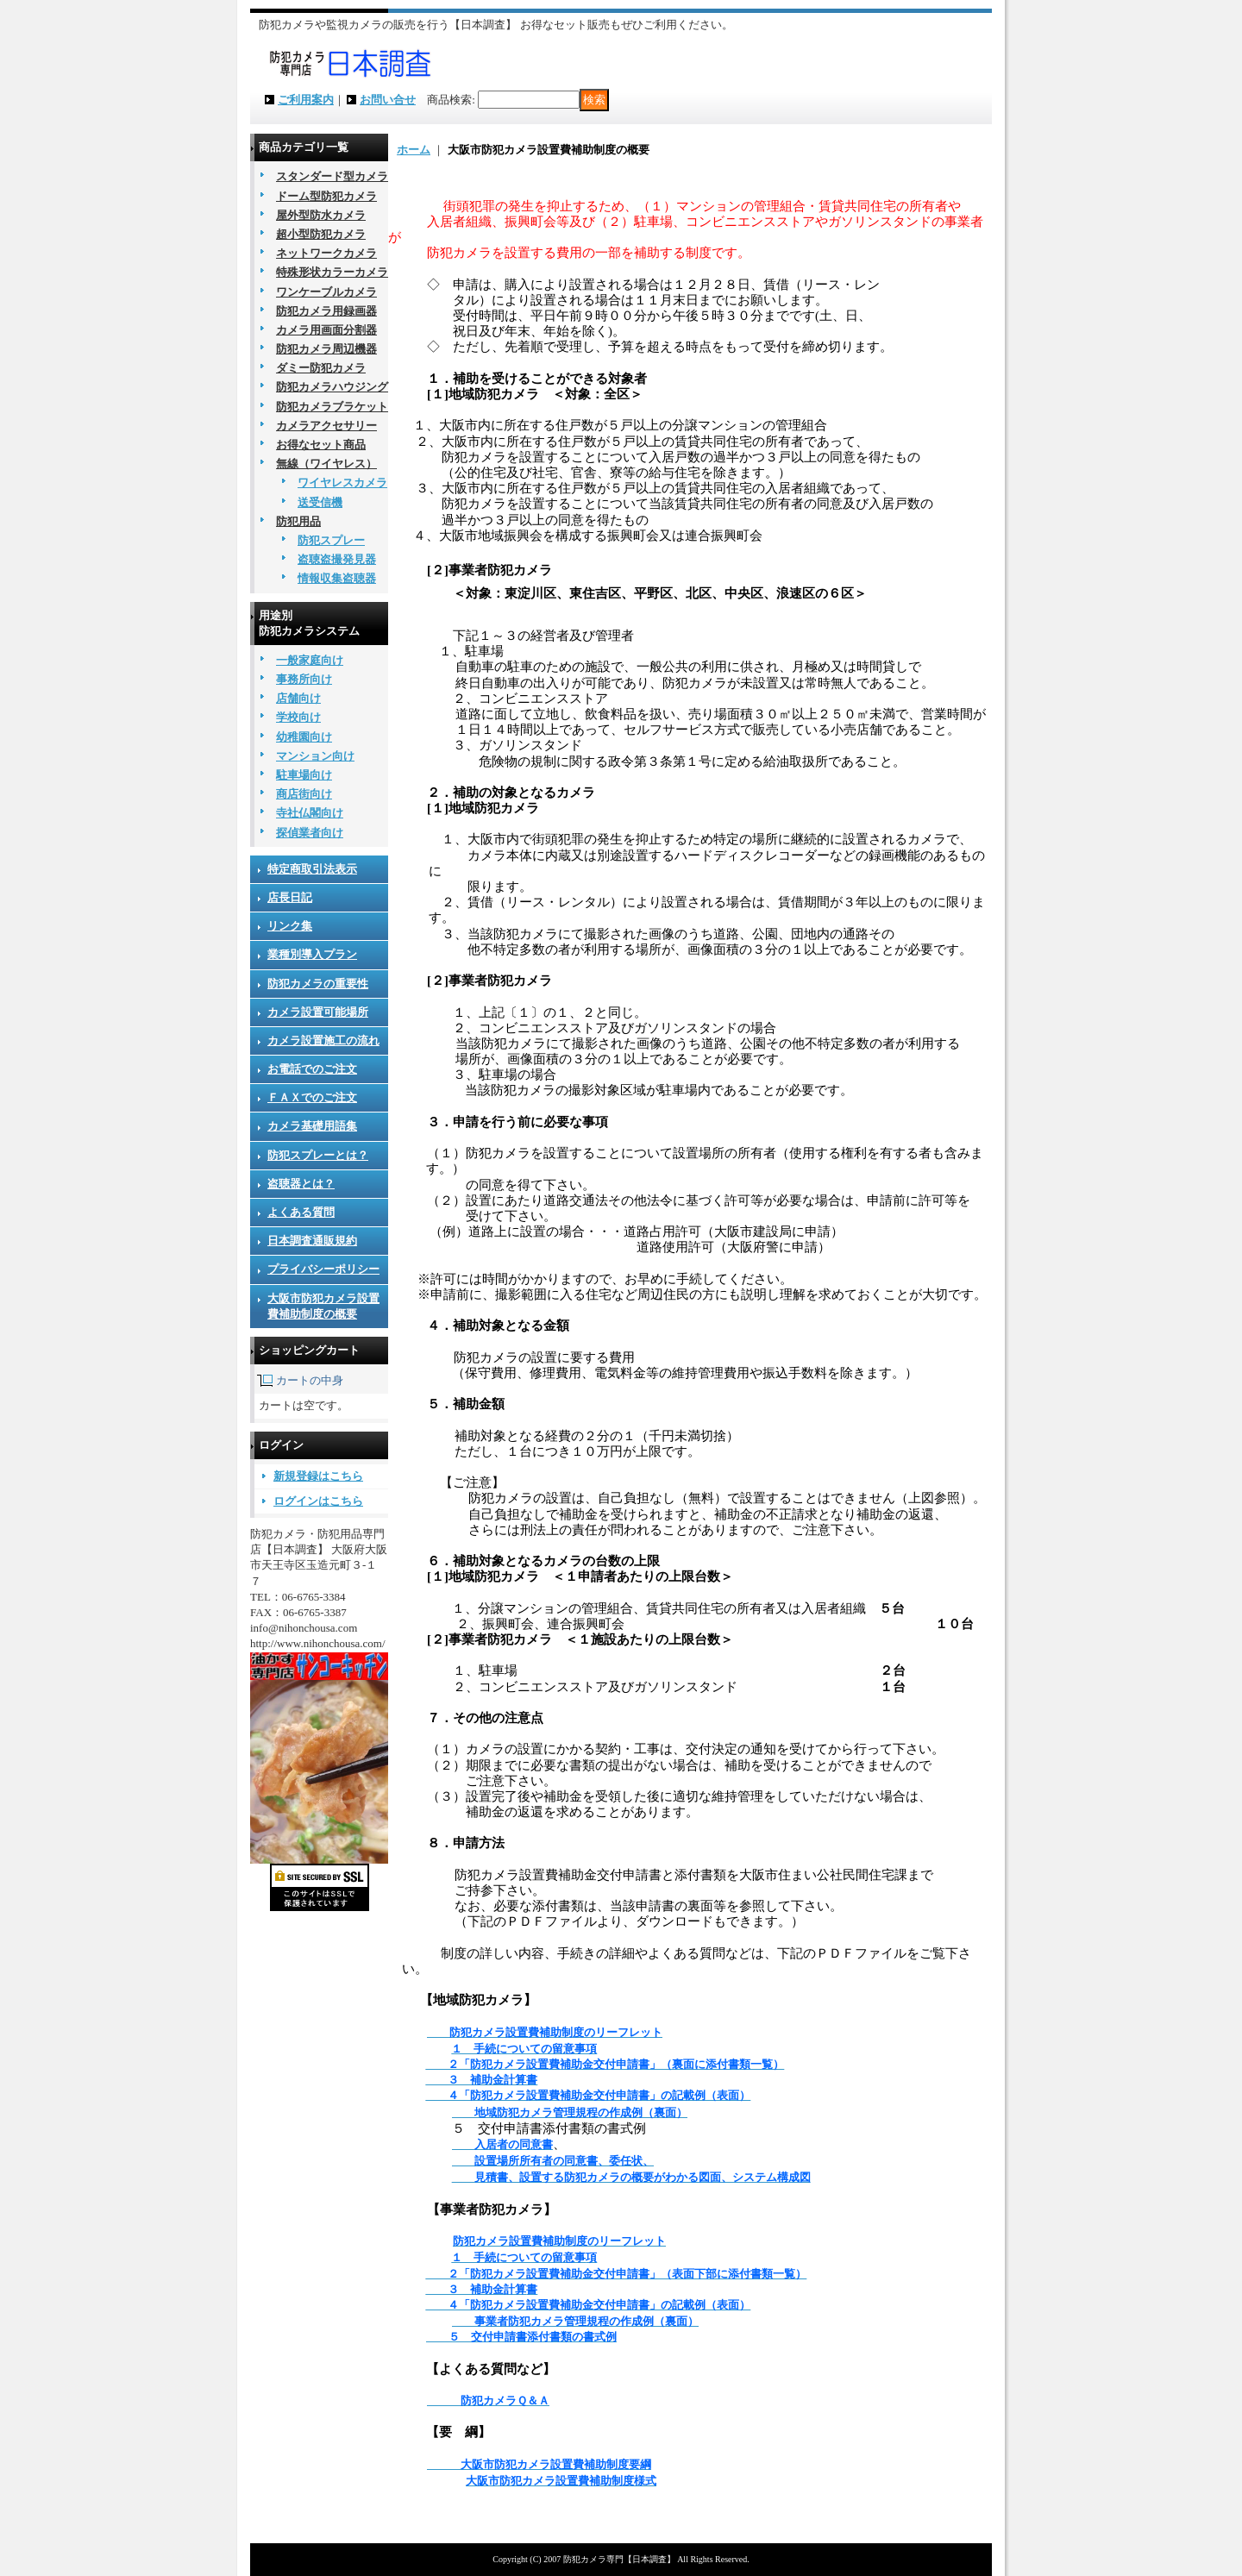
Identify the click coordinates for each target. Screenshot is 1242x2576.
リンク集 (289, 925)
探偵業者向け (309, 832)
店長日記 (289, 897)
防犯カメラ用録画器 (326, 310)
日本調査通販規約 (312, 1240)
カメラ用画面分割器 (326, 329)
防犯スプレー (331, 540)
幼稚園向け (304, 736)
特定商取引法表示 (312, 868)
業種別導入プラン (312, 954)
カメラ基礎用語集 (312, 1125)
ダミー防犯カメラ (321, 367)
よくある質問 (301, 1212)
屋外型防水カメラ (321, 215)
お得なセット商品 (321, 444)
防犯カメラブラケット (332, 406)
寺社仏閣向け (309, 812)
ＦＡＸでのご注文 (312, 1097)
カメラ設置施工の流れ (323, 1040)
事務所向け (304, 679)
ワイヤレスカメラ (342, 482)
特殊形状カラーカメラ (332, 272)
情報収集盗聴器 (337, 578)
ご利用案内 (306, 99)
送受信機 (320, 502)
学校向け (298, 717)
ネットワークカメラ (326, 253)
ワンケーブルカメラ (326, 291)
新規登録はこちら (318, 1476)
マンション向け (315, 755)
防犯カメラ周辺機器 (326, 348)
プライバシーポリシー (323, 1269)
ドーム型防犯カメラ (326, 196)
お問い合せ (388, 99)
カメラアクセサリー (326, 425)
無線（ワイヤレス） (326, 463)
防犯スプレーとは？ (317, 1155)
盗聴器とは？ (301, 1183)
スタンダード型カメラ (332, 176)
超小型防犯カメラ (321, 234)
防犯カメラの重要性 (317, 983)
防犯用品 (298, 521)
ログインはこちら (318, 1501)
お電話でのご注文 (312, 1068)
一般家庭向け (309, 660)
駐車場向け (304, 774)
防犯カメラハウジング (332, 386)
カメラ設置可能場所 (317, 1012)
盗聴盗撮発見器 (337, 559)
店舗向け (298, 698)
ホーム (413, 149)
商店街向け (304, 793)
